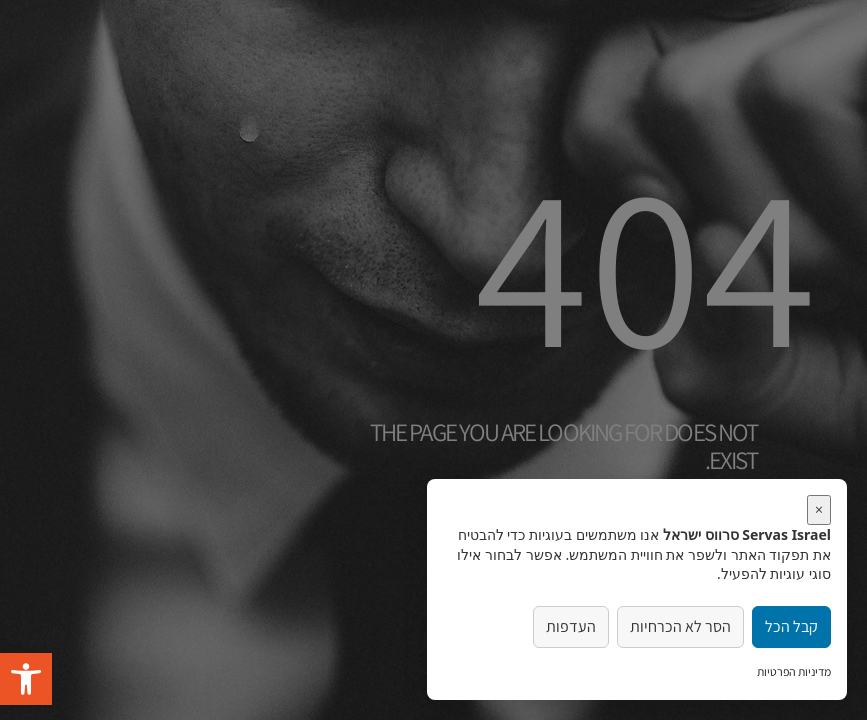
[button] (26, 679)
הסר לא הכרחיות (680, 626)
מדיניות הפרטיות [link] (794, 671)
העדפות (571, 626)
